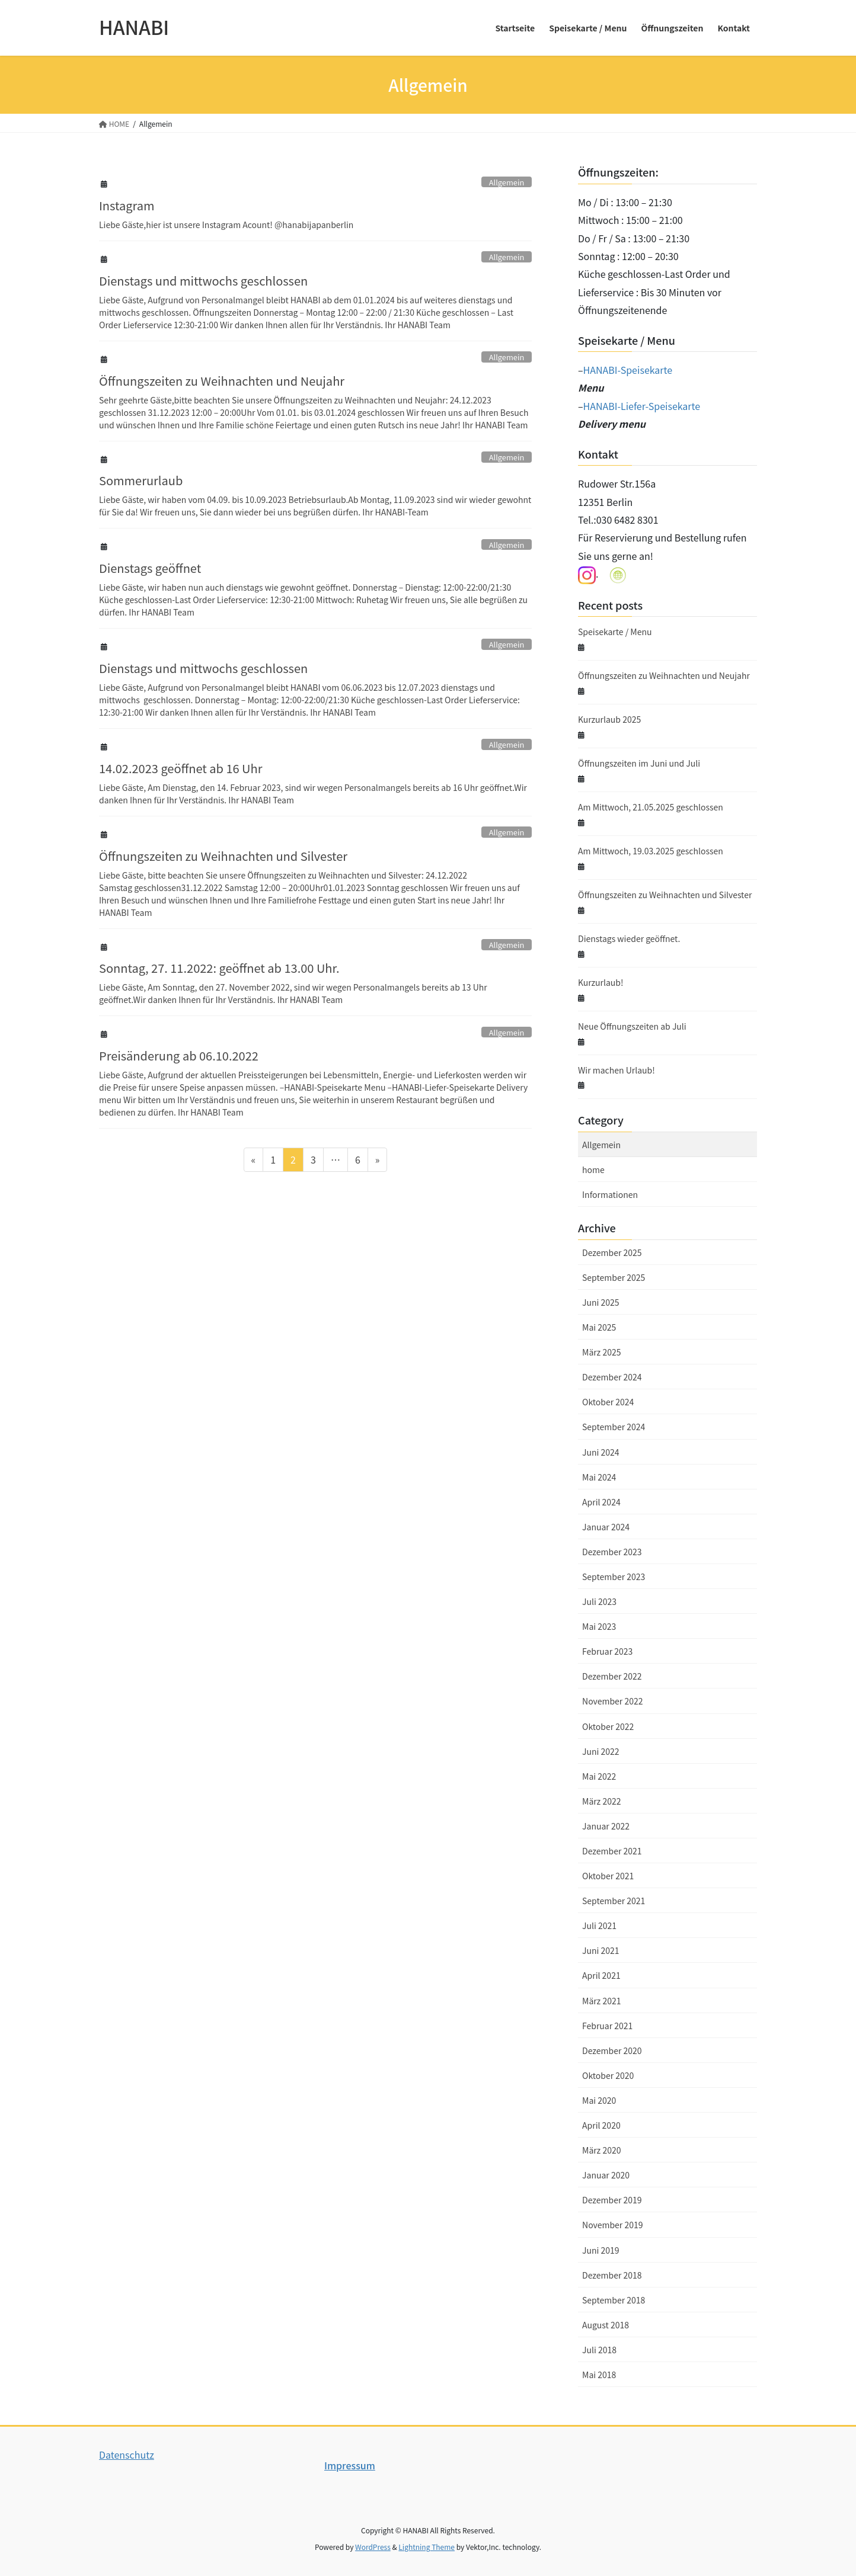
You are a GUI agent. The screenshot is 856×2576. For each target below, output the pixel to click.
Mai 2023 (599, 1626)
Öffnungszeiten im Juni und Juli (639, 763)
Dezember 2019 (612, 2200)
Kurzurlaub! (601, 982)
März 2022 (601, 1801)
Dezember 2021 (612, 1851)
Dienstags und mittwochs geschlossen (203, 280)
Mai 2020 (599, 2100)
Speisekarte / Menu (615, 631)
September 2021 (613, 1901)
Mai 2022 (599, 1776)
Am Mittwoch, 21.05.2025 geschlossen (650, 807)
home (593, 1169)
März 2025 (601, 1352)
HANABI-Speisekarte (628, 370)
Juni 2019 (600, 2250)
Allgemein (506, 182)
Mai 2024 (599, 1477)
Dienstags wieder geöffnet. (629, 938)
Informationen (610, 1194)
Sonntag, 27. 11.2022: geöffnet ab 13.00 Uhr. (219, 967)
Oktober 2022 (608, 1726)
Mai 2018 (599, 2374)
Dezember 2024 (612, 1377)
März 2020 (601, 2150)
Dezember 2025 (612, 1252)
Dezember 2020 (612, 2050)
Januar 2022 (606, 1826)
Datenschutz (126, 2454)
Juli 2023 (599, 1601)
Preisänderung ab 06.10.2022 (178, 1055)
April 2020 (601, 2125)
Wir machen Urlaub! (616, 1070)
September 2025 (613, 1277)
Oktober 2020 (608, 2075)
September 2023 (613, 1576)
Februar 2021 (607, 2026)
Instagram (126, 205)
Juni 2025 (600, 1302)
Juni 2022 (600, 1751)
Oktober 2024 (608, 1402)
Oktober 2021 (608, 1876)
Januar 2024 (606, 1527)
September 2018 (613, 2300)
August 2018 (605, 2325)
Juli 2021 (599, 1925)
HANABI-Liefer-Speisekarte (642, 406)
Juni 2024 (600, 1452)
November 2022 (612, 1701)
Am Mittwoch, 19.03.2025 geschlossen (650, 851)
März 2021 (601, 2001)
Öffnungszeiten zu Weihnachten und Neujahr (221, 380)
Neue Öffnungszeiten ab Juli (632, 1026)
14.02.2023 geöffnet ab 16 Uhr (180, 768)
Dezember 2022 (612, 1676)
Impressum (349, 2465)
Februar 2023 (607, 1651)
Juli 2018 (599, 2350)
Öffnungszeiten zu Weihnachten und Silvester (223, 855)
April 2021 (601, 1975)
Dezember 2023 (612, 1552)
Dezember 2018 (612, 2275)
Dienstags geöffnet (150, 567)
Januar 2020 (606, 2175)
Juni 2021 (600, 1950)
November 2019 (612, 2225)
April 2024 (601, 1502)
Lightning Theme (426, 2547)
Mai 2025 (599, 1327)
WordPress (373, 2547)
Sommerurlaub (141, 480)
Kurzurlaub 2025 (609, 719)
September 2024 (613, 1427)
